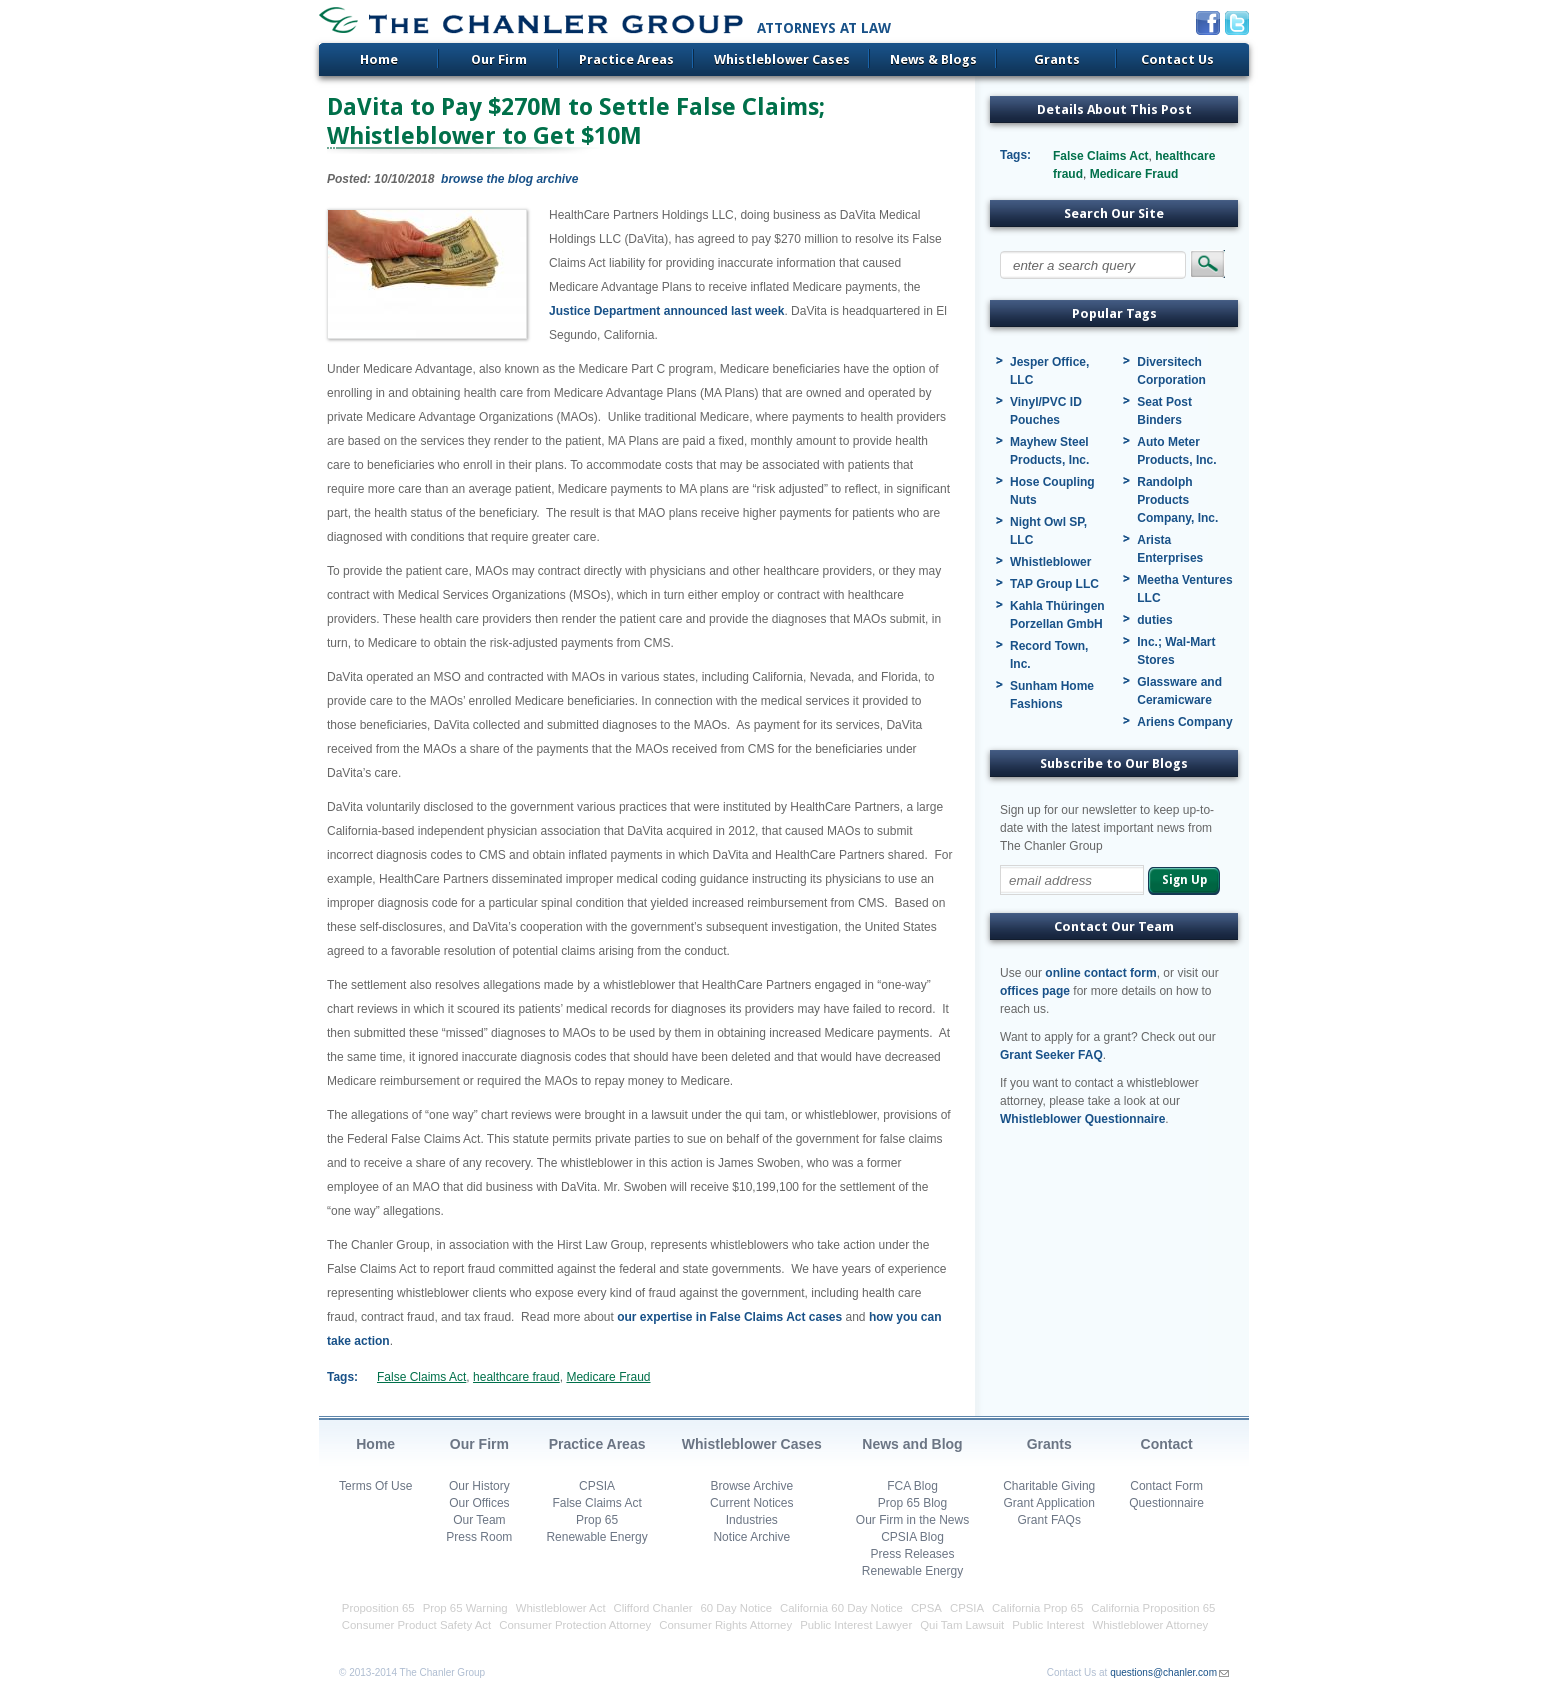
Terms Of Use (375, 1486)
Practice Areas (626, 59)
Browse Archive (751, 1486)
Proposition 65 (378, 1608)
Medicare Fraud (608, 1377)
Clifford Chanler (653, 1608)
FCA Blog (912, 1486)
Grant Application (1049, 1503)
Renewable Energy (596, 1537)
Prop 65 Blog (912, 1503)
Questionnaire (1166, 1503)
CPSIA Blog (912, 1537)
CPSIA (597, 1486)
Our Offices (479, 1503)
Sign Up (1184, 880)
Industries (752, 1520)
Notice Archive (751, 1537)
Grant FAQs (1049, 1520)
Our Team (479, 1520)
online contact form (1100, 973)
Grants (1057, 59)
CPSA (926, 1608)
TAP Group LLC (1054, 584)
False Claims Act (421, 1377)
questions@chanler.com (1163, 1672)
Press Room (479, 1537)
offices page (1035, 991)
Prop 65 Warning (465, 1608)
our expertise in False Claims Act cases (729, 1317)
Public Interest (1048, 1625)
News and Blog (912, 1444)
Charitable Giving (1049, 1486)
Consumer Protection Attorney (575, 1625)
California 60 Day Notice (841, 1608)
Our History (479, 1486)
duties (1154, 620)
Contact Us (1177, 59)
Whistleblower (1050, 562)
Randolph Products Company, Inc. (1177, 500)
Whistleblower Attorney (1150, 1625)
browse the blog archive (509, 179)
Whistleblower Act (561, 1608)
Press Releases (912, 1554)
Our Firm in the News (912, 1520)
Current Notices (751, 1503)
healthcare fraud (516, 1377)
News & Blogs (933, 59)
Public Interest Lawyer (856, 1625)
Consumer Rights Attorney (725, 1625)
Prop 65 (597, 1520)
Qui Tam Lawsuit (962, 1625)
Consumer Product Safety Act (416, 1625)
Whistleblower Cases (782, 59)
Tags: (342, 1377)
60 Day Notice (737, 1608)
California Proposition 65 (1153, 1608)
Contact (1167, 1444)
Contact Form (1166, 1486)
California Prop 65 (1037, 1608)
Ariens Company (1184, 722)
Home (379, 59)
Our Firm (499, 59)
